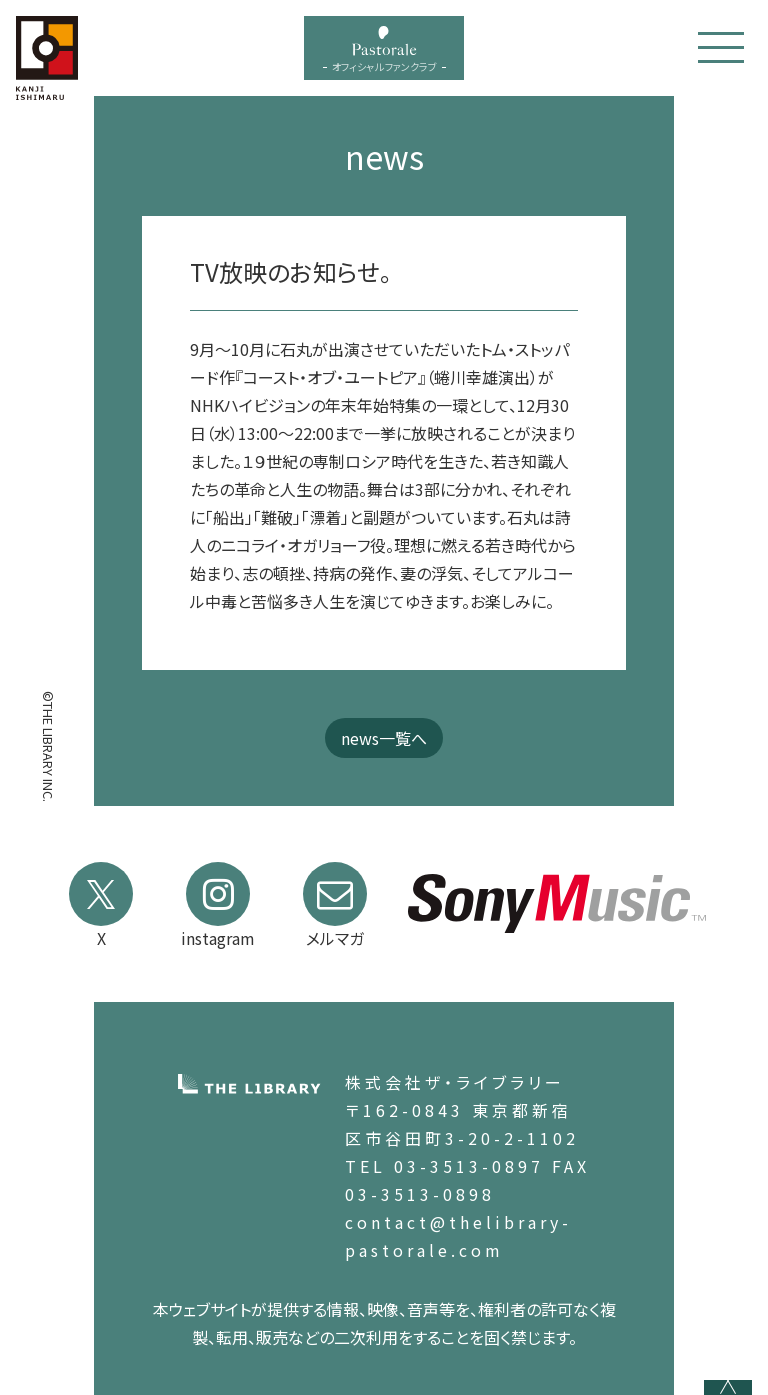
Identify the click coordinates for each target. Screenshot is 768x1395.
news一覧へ (384, 738)
